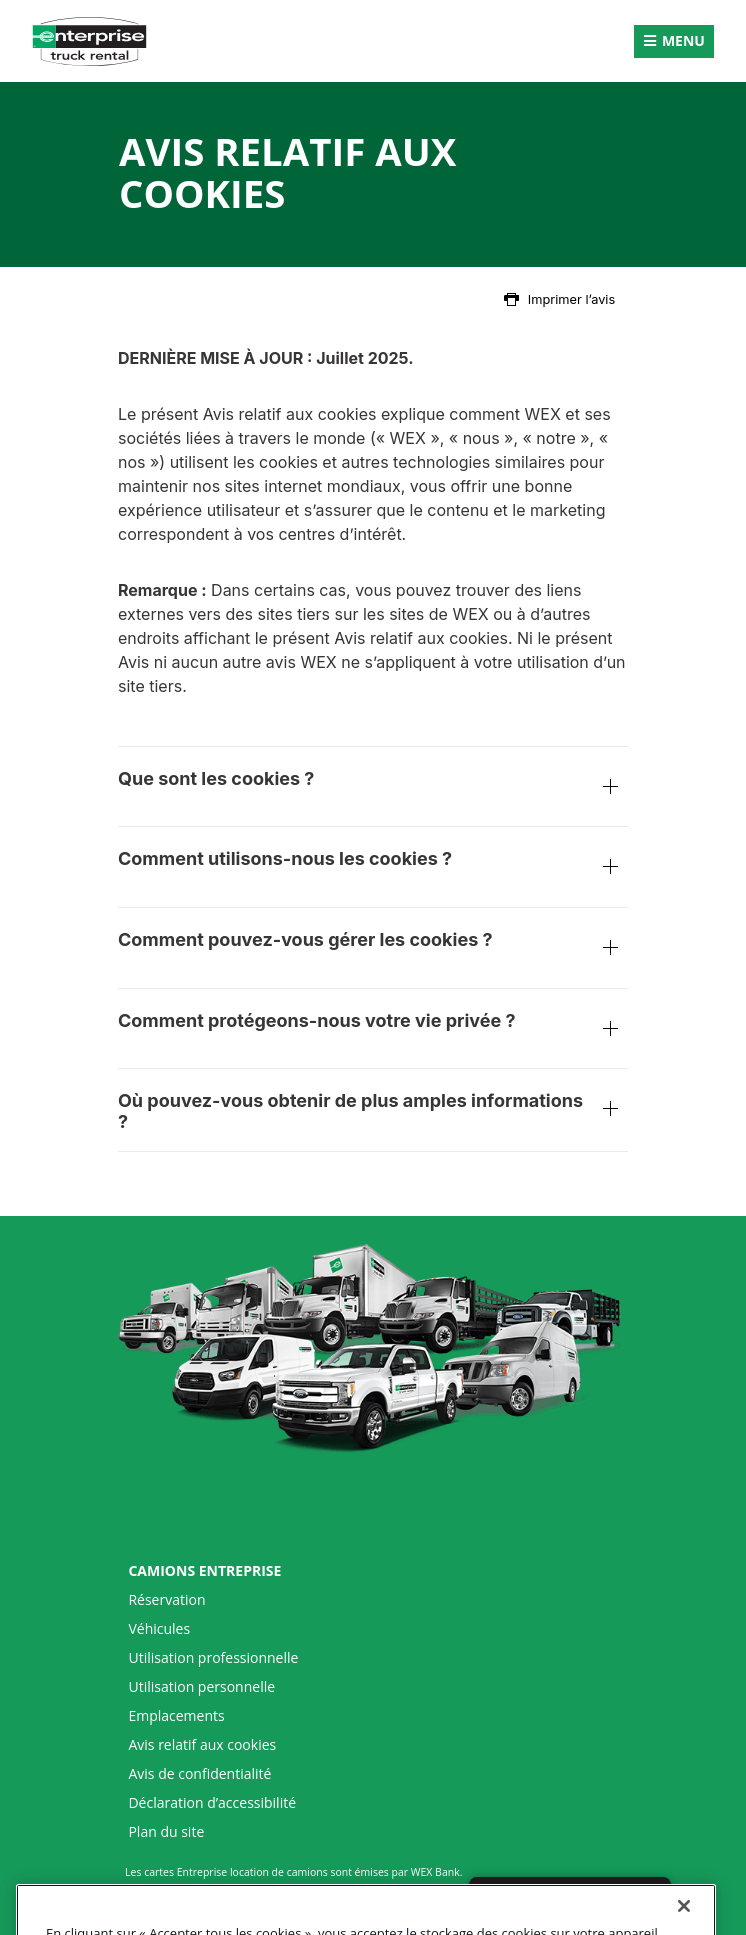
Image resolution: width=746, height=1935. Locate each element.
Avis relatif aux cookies (202, 1745)
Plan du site (166, 1832)
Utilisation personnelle (201, 1687)
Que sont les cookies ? (373, 789)
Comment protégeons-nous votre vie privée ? (373, 1031)
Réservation (166, 1600)
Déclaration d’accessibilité (212, 1803)
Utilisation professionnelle (213, 1658)
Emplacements (176, 1716)
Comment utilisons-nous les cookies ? (373, 869)
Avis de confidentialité (199, 1774)
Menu (683, 40)
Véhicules (159, 1629)
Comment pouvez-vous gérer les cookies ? (373, 950)
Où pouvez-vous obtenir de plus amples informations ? (373, 1111)
